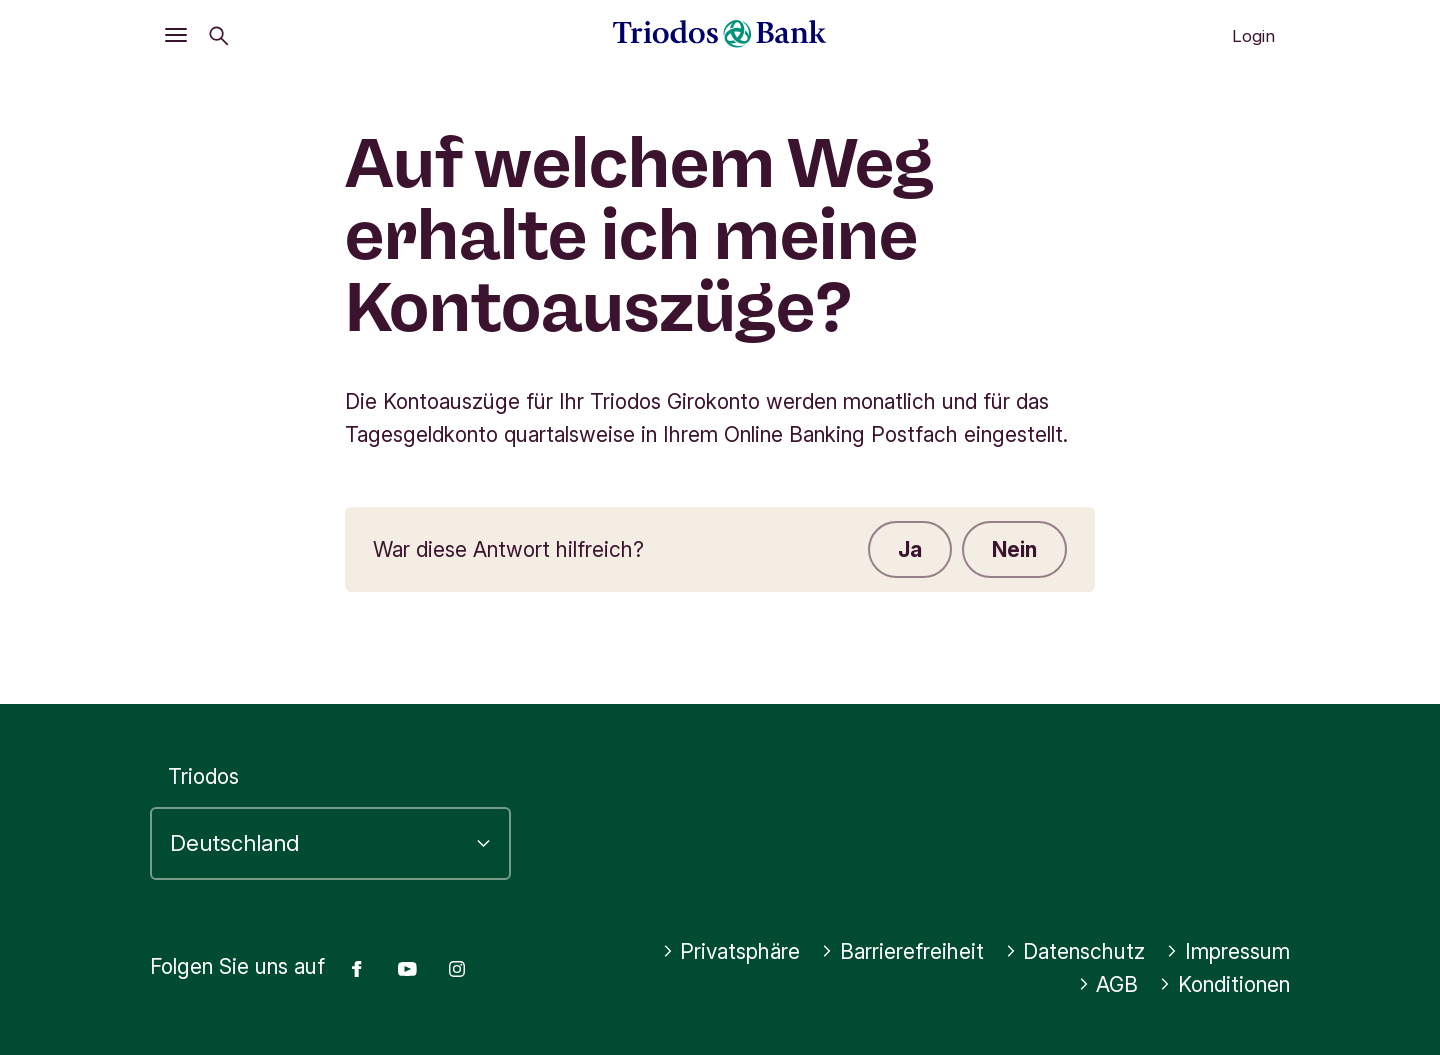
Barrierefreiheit (902, 951)
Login (1253, 36)
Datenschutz (1075, 951)
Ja (910, 549)
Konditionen (1224, 984)
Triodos (203, 776)
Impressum (1228, 951)
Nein (1014, 549)
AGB (1108, 984)
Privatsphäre (731, 951)
